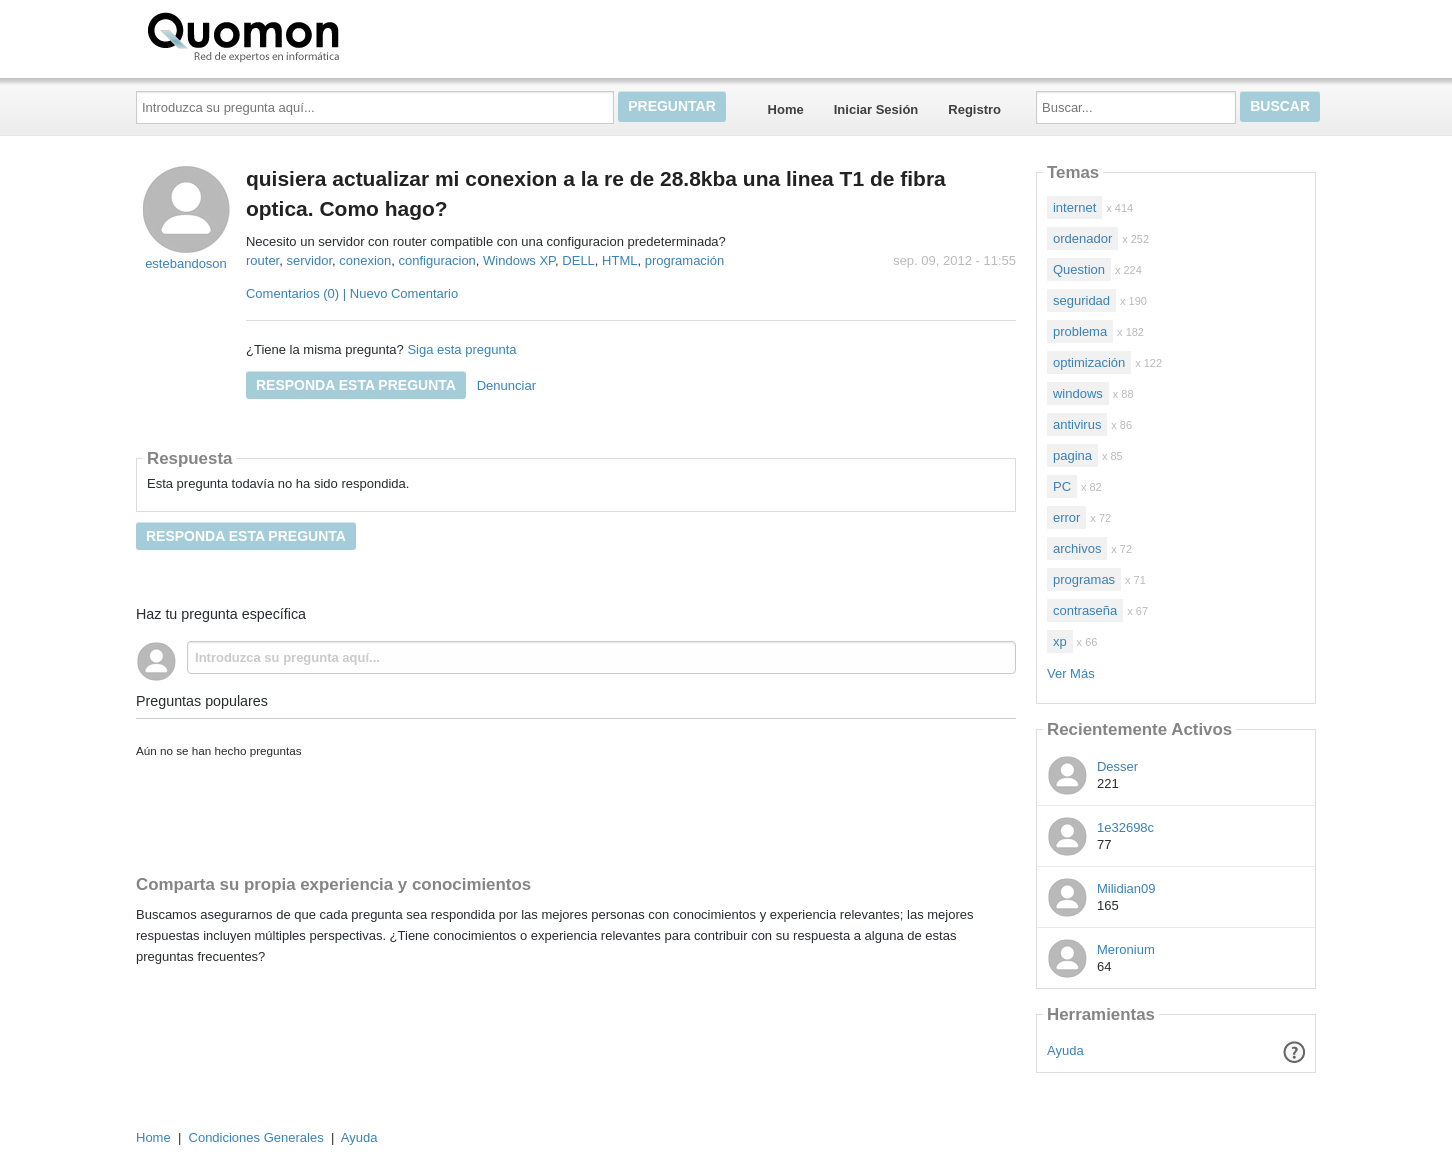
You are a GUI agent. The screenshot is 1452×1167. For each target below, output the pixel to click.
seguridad (1081, 300)
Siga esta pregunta (461, 349)
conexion (365, 260)
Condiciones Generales (256, 1137)
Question (1079, 269)
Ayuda (1065, 1050)
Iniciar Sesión (876, 109)
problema (1080, 331)
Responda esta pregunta (356, 385)
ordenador (1082, 238)
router (262, 260)
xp (1060, 641)
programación (685, 260)
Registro (974, 109)
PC (1062, 486)
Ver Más (1071, 673)
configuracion (437, 260)
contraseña (1085, 610)
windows (1078, 393)
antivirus (1077, 424)
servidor (309, 260)
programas (1084, 579)
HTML (619, 260)
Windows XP (519, 260)
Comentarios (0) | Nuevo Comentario (352, 293)
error (1066, 517)
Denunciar (506, 385)
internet (1074, 207)
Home (786, 109)
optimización (1089, 362)
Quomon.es (307, 35)
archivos (1077, 548)
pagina (1072, 455)
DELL (578, 260)
